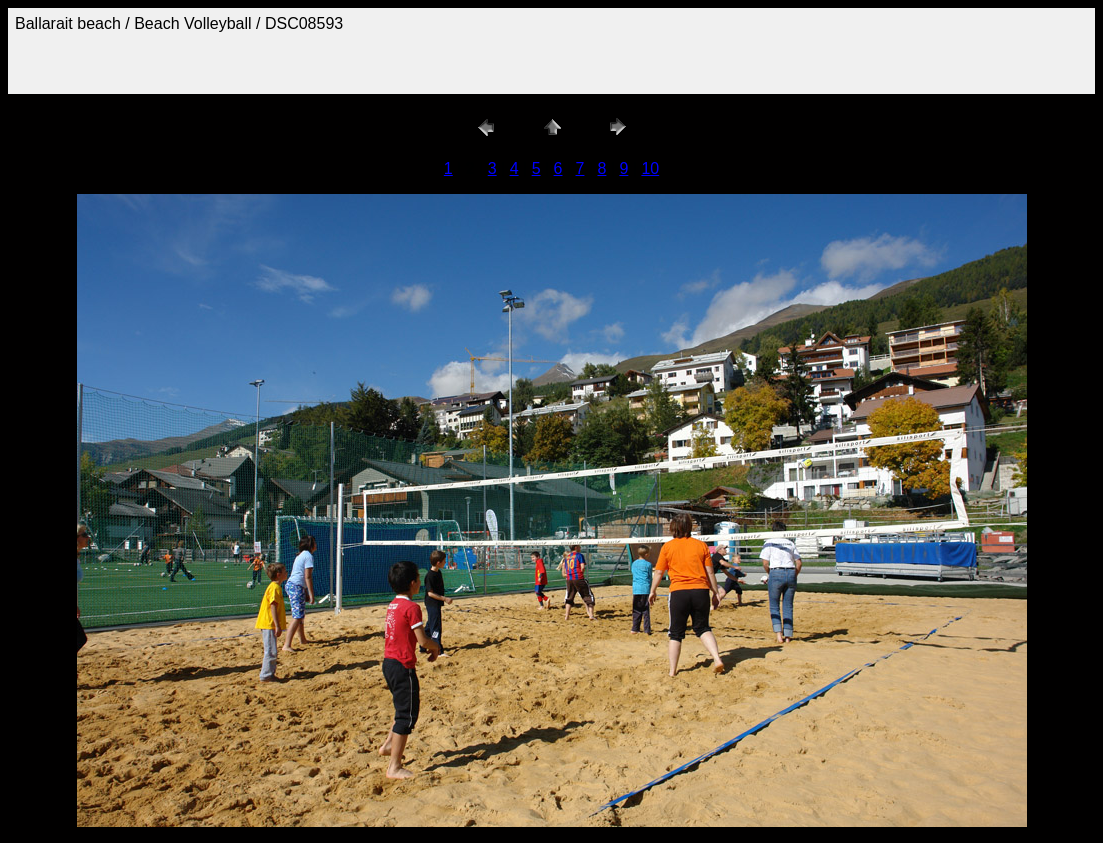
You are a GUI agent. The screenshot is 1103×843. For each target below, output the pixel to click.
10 (650, 168)
